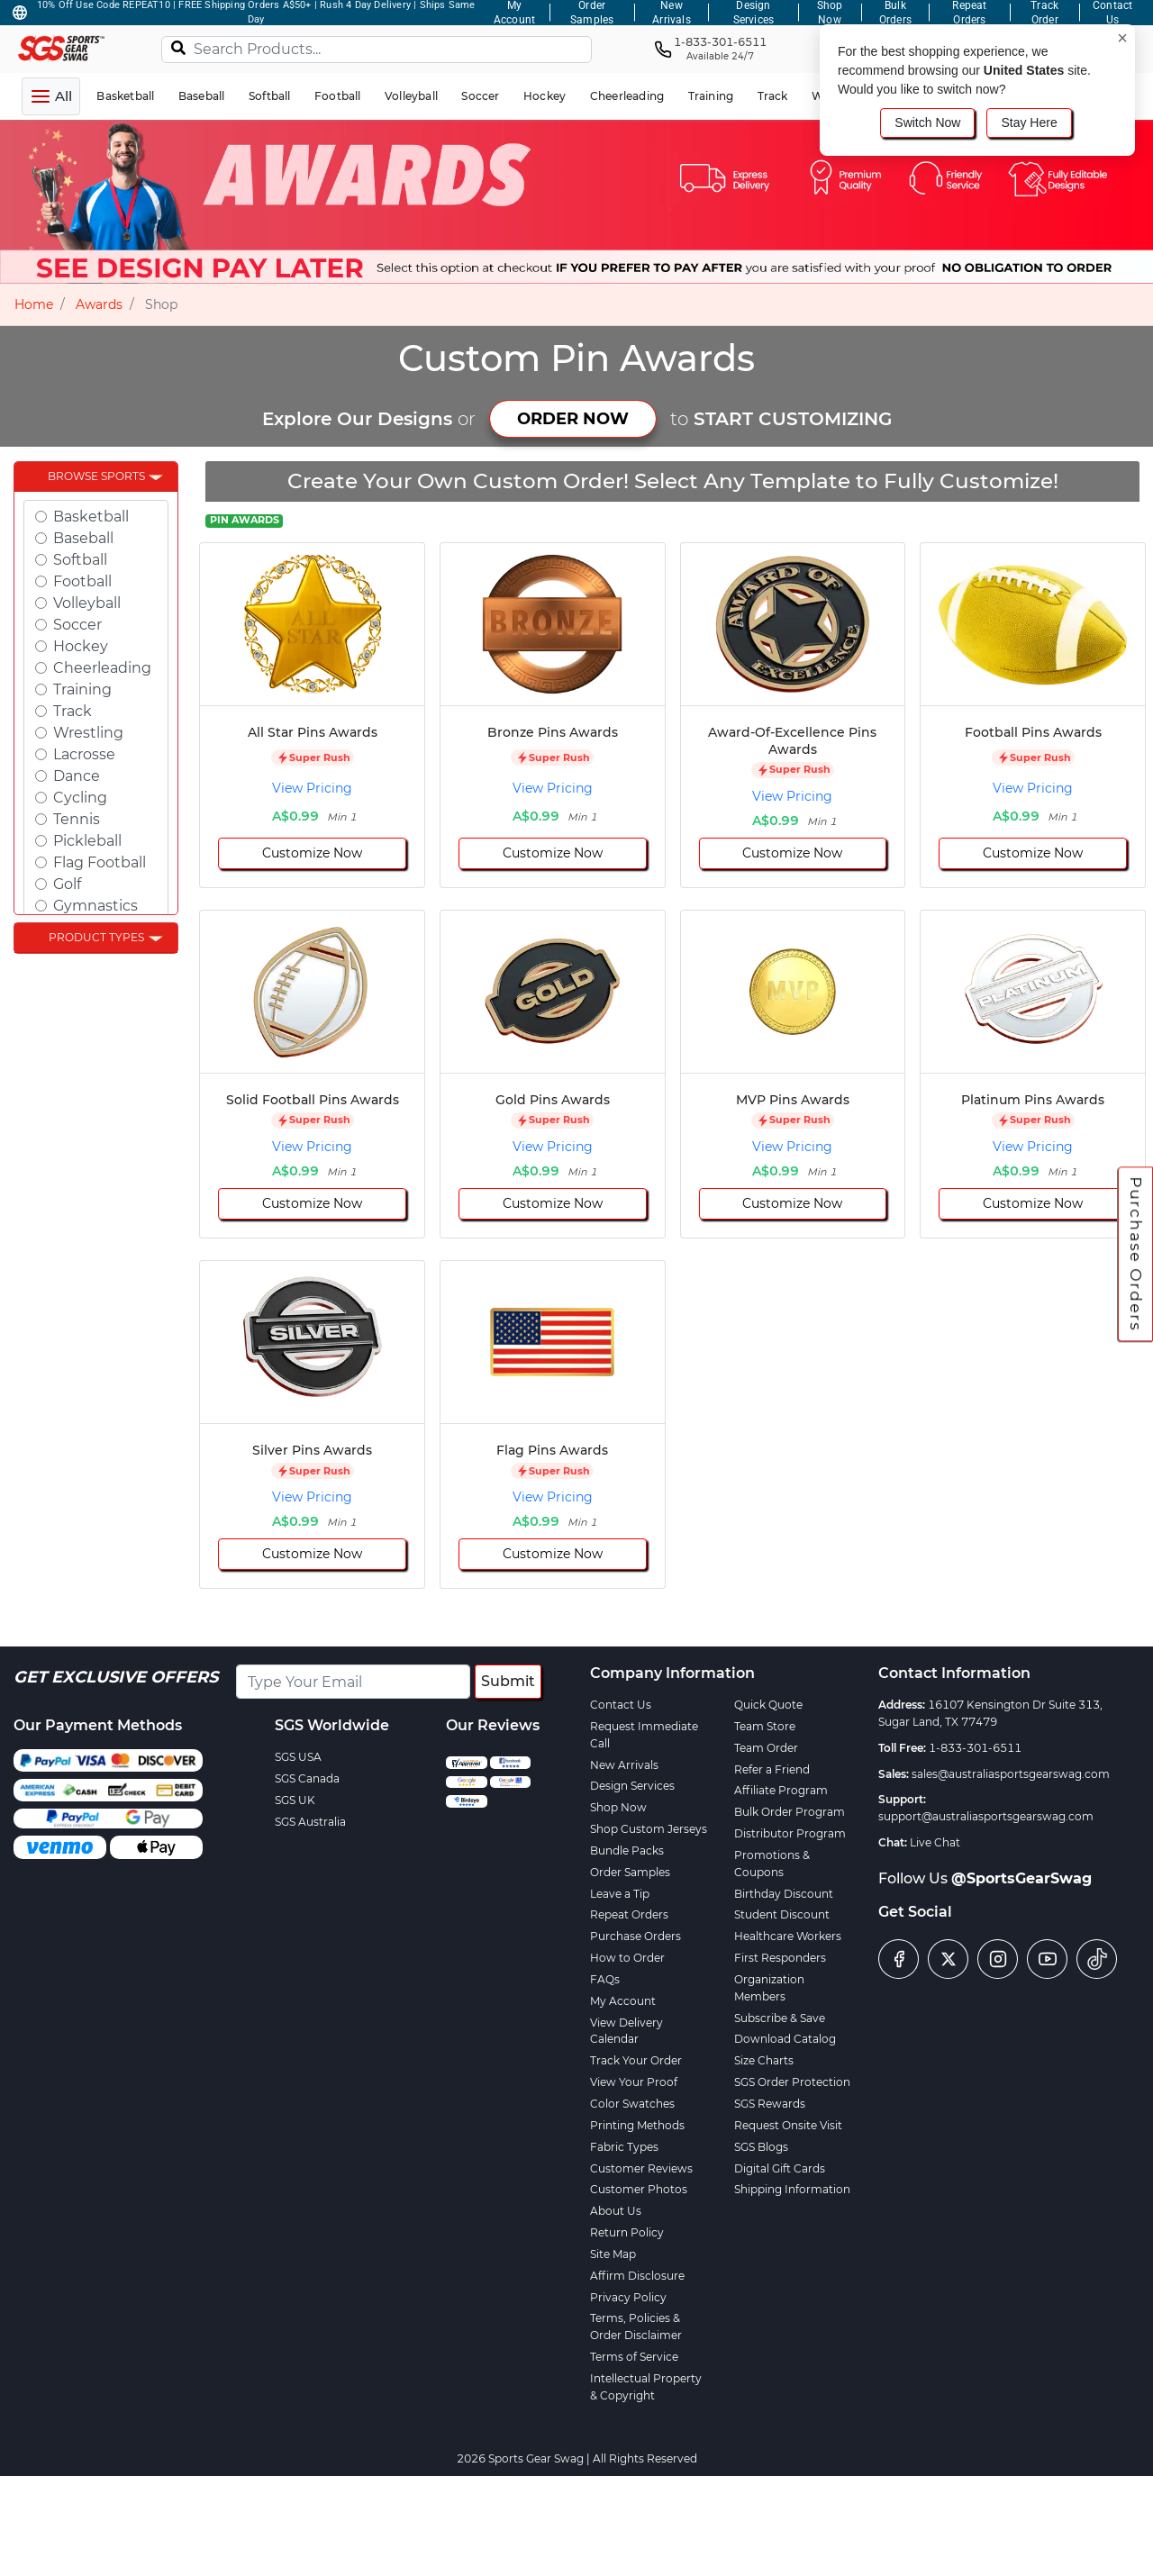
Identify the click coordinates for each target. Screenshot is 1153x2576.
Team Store (764, 1726)
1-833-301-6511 (975, 1748)
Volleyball (87, 603)
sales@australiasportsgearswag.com (1011, 1774)
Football (82, 581)
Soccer (77, 624)
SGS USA (298, 1757)
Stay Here (1029, 122)
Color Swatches (632, 2103)
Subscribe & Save (779, 2018)
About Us (615, 2211)
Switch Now (927, 122)
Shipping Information (792, 2189)
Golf (67, 884)
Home (33, 304)
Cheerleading (102, 667)
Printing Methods (637, 2125)
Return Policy (627, 2232)
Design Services (632, 1785)
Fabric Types (624, 2147)
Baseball (83, 538)
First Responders (780, 1957)
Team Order (766, 1748)
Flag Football (99, 862)
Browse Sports (96, 476)
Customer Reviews (641, 2168)
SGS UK (295, 1800)
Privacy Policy (628, 2297)
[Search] (178, 47)
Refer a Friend (772, 1769)
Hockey (80, 646)
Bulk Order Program (789, 1812)
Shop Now (618, 1807)
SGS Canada (307, 1778)
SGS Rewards (769, 2103)
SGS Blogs (761, 2147)
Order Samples (630, 1872)
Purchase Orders (1136, 1253)
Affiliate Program (781, 1790)
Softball (80, 559)
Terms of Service (634, 2356)
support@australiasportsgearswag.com (986, 1816)
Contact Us (620, 1704)
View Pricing (312, 788)
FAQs (605, 1979)
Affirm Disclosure (637, 2275)
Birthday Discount (783, 1893)
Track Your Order (636, 2060)
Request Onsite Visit (788, 2125)
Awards (99, 304)
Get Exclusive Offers (116, 1677)
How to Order (627, 1957)
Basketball (91, 516)
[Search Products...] (376, 49)
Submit (508, 1681)
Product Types (96, 937)
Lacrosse (84, 754)
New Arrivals (624, 1765)
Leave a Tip (619, 1893)
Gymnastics (95, 905)
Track (72, 711)
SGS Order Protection (792, 2082)
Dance (76, 776)
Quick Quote (768, 1704)
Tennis (76, 819)
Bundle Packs (627, 1850)
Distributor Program (790, 1833)
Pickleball (87, 840)
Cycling (80, 797)
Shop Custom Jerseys (648, 1829)
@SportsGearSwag (1021, 1878)
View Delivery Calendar (626, 2031)
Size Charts (764, 2060)
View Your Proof (633, 2082)
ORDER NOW (573, 419)
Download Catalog (785, 2038)
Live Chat (935, 1842)
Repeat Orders (629, 1914)
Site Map (613, 2254)
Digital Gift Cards (779, 2168)
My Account (623, 2001)
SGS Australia (310, 1821)
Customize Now (312, 853)
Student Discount (782, 1914)
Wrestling (88, 732)
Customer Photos (638, 2189)
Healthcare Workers (787, 1936)
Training (82, 689)
